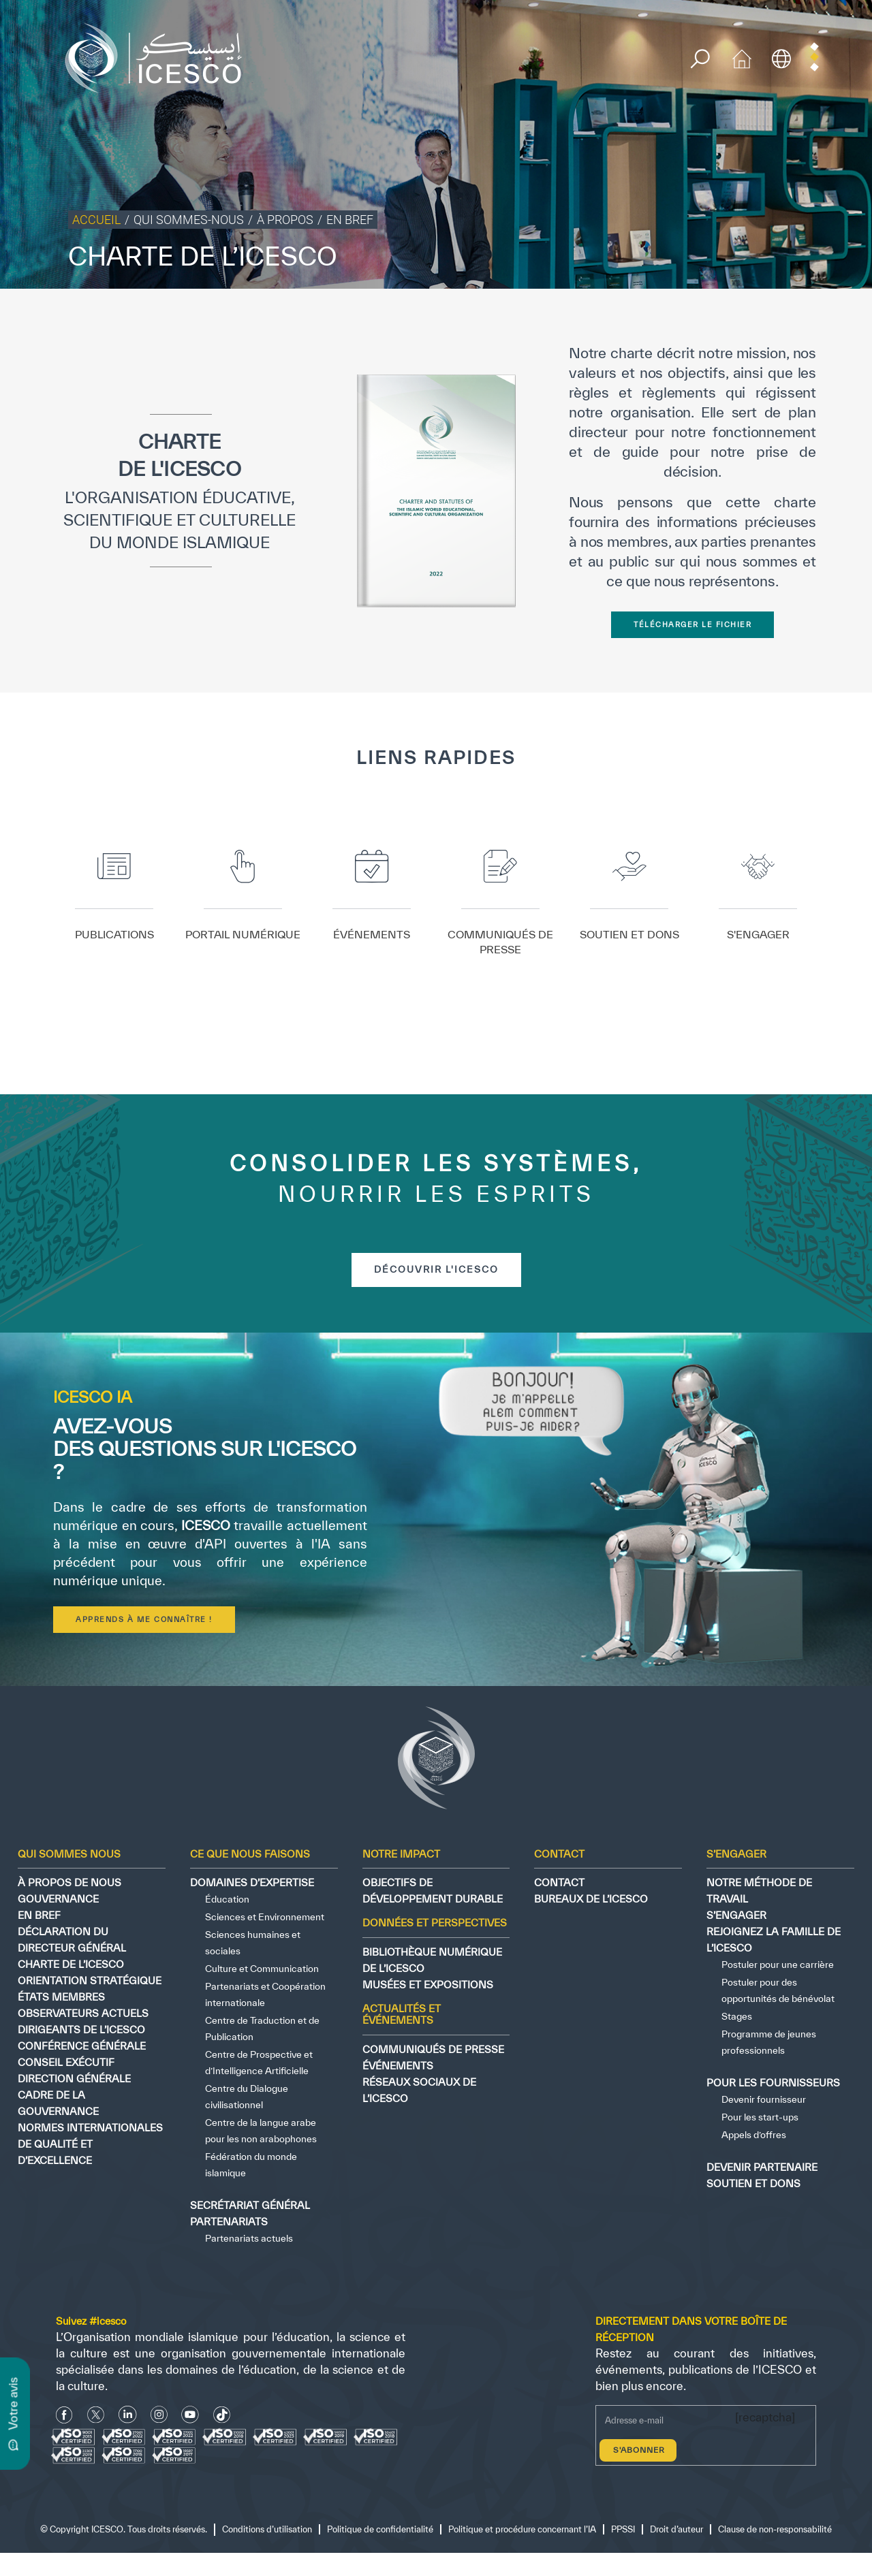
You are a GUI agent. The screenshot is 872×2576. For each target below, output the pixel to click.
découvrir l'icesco (436, 1269)
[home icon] (741, 56)
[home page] (158, 56)
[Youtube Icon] (190, 2414)
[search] (700, 59)
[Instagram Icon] (159, 2414)
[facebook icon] (64, 2414)
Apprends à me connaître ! (144, 1619)
